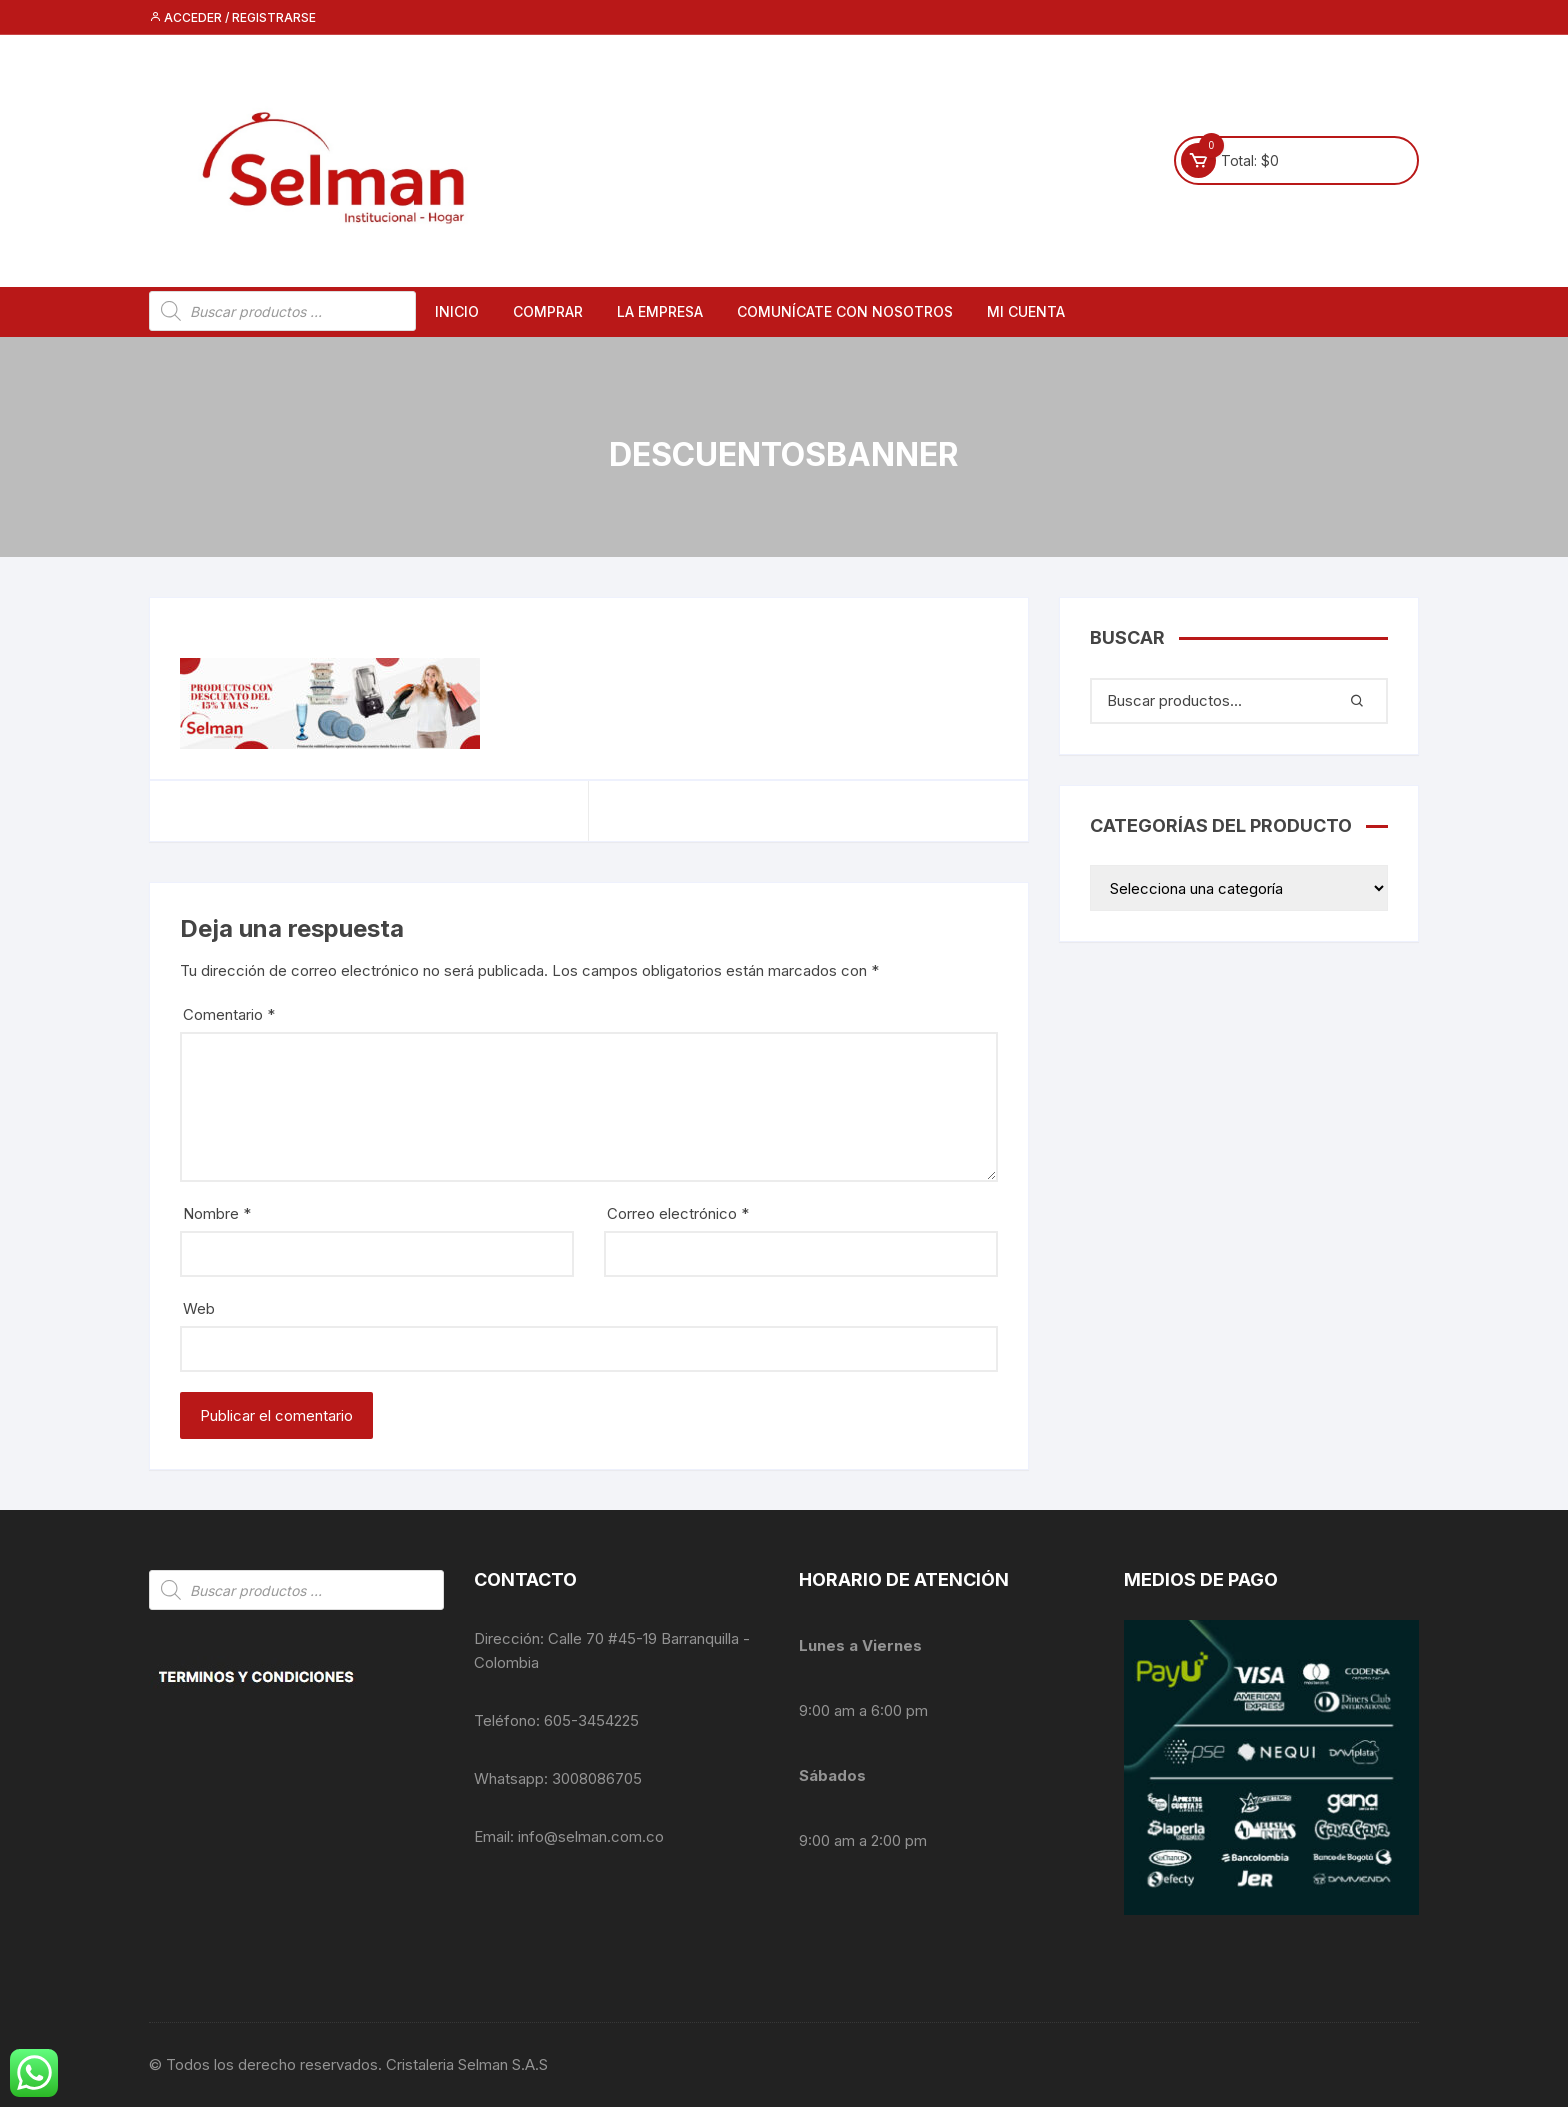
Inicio (457, 311)
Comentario (229, 1014)
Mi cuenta (1026, 311)
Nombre (217, 1213)
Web (199, 1308)
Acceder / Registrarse (232, 17)
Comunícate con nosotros (845, 311)
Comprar (548, 311)
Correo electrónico (678, 1213)
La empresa (660, 311)
